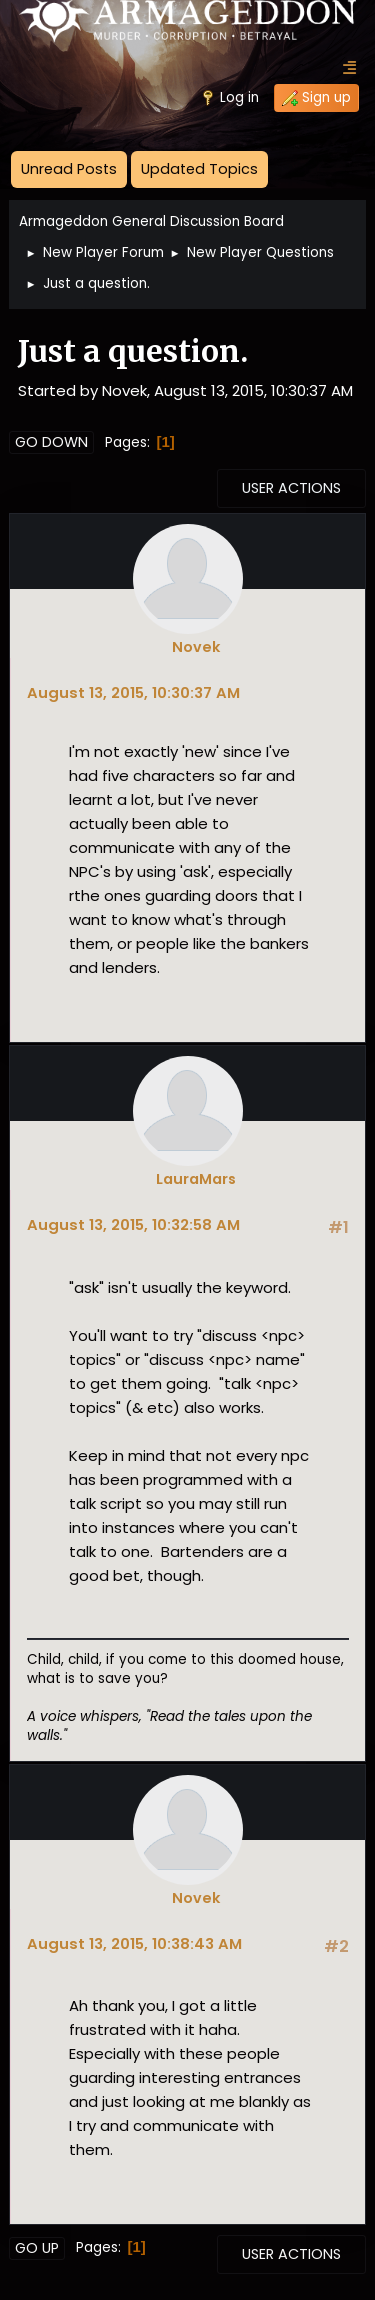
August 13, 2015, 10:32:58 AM (133, 1224)
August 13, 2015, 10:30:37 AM (133, 692)
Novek (196, 647)
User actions (291, 488)
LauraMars (196, 1179)
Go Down (51, 442)
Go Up (37, 2248)
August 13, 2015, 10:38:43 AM (134, 1943)
